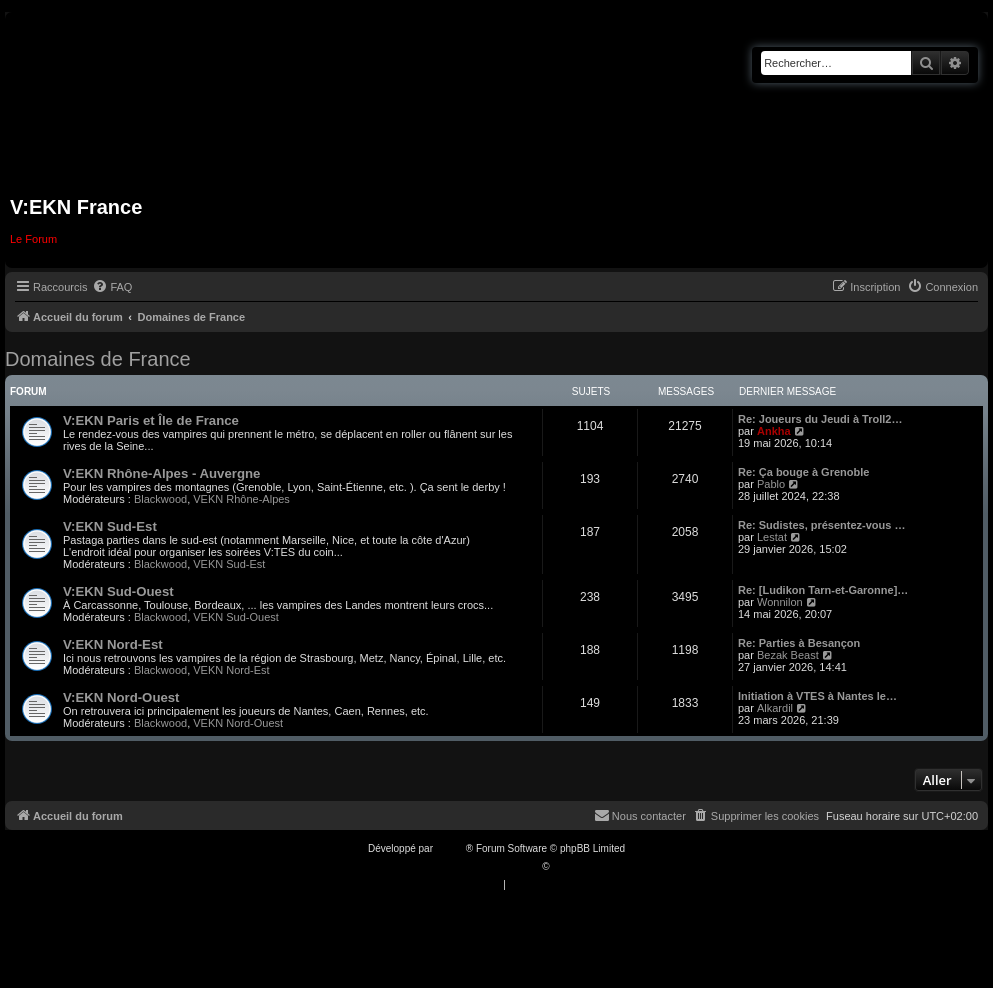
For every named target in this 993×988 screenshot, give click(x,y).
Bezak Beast (788, 655)
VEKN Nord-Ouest (238, 723)
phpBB (451, 848)
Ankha (774, 431)
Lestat (772, 537)
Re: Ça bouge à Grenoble (803, 472)
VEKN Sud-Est (229, 564)
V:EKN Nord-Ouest (121, 697)
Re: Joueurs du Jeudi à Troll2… (820, 419)
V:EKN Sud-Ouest (118, 591)
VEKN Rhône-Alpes (241, 499)
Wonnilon (780, 602)
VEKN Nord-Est (231, 670)
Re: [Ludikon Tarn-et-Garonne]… (823, 590)
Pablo (771, 484)
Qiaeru (567, 866)
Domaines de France (98, 359)
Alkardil (775, 708)
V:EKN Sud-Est (110, 526)
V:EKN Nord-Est (113, 644)
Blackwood (160, 499)
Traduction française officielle (475, 866)
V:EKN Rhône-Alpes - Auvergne (161, 473)
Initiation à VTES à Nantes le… (817, 696)
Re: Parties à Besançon (799, 643)
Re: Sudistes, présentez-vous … (822, 525)
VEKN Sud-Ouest (236, 617)
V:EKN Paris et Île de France (151, 420)
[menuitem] (112, 287)
